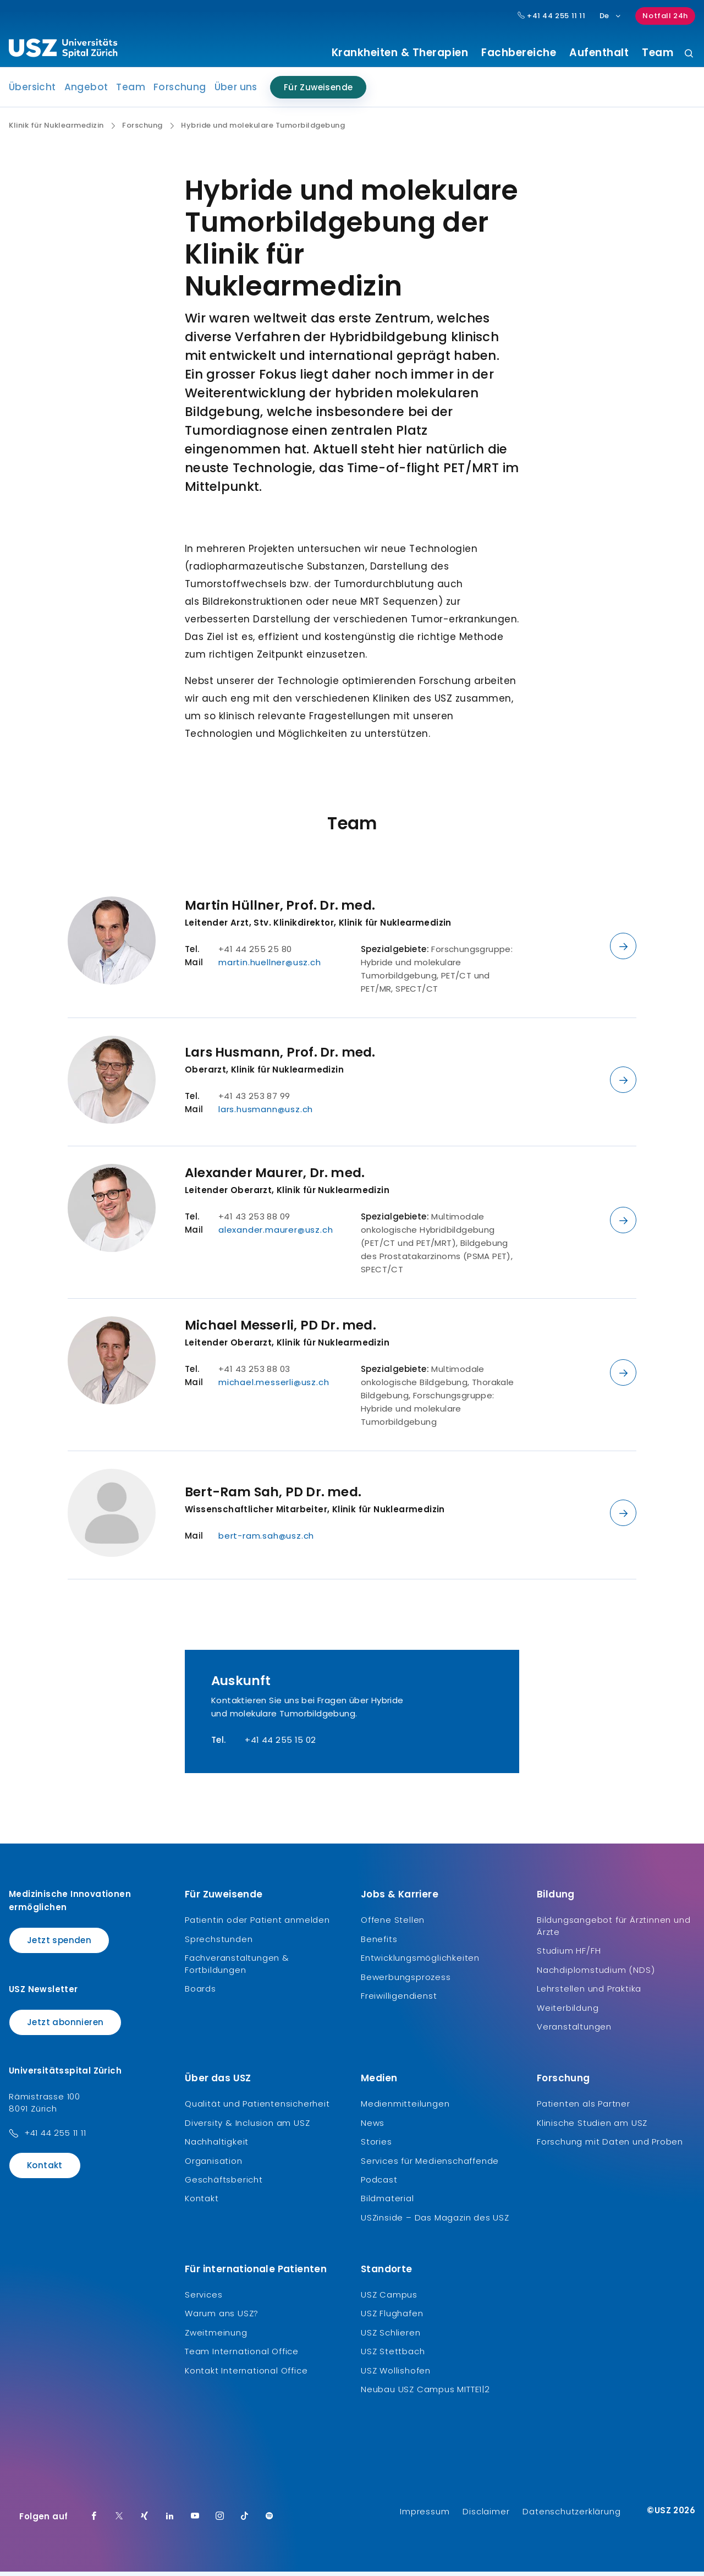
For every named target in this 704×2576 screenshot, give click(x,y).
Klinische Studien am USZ (592, 2126)
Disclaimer (486, 2516)
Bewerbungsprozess (406, 1981)
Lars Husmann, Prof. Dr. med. (280, 1056)
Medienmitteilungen (405, 2108)
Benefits (379, 1943)
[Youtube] (195, 2521)
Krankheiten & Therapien (400, 53)
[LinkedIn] (170, 2521)
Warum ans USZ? (221, 2317)
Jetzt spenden (59, 1944)
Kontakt (45, 2169)
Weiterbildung (567, 2011)
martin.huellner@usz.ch (269, 966)
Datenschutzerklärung (571, 2516)
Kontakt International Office (246, 2374)
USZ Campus (389, 2299)
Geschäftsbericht (224, 2184)
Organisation (214, 2164)
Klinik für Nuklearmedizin (56, 130)
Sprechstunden (218, 1943)
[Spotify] (269, 2521)
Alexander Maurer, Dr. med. (275, 1177)
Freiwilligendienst (399, 2000)
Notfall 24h (665, 15)
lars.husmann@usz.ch (265, 1113)
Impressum (424, 2516)
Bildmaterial (387, 2202)
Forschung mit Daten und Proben (610, 2146)
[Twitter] (119, 2521)
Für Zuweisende (318, 91)
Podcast (379, 2184)
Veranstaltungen (574, 2031)
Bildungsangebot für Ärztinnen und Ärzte (613, 1930)
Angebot (86, 91)
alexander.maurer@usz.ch (275, 1234)
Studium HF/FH (569, 1955)
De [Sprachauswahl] (611, 15)
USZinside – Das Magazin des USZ (435, 2221)
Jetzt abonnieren (65, 2026)
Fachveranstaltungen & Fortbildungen (237, 1968)
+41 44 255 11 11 (55, 2137)
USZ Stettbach (393, 2355)
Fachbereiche (518, 53)
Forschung (179, 91)
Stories (376, 2146)
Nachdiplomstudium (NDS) (595, 1973)
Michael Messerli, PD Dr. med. (280, 1329)
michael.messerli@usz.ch (273, 1386)
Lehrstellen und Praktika (589, 1993)
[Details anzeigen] (623, 950)
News (372, 2126)
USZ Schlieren (390, 2336)
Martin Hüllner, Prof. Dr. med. (280, 909)
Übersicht (32, 91)
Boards (200, 1993)
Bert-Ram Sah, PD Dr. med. (273, 1496)
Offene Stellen (393, 1924)
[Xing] (144, 2521)
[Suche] (689, 54)
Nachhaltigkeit (217, 2146)
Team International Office (242, 2355)
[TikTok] (245, 2521)
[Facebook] (94, 2521)
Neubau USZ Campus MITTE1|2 (425, 2393)
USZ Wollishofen (396, 2374)
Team (657, 53)
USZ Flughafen (392, 2317)
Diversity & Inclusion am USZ (247, 2126)
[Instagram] (220, 2521)
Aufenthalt (599, 53)
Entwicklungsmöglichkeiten (420, 1962)
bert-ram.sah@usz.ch (266, 1540)
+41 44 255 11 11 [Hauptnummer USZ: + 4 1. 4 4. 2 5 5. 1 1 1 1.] (552, 16)
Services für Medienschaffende (430, 2164)
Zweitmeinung (216, 2336)
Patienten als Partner (583, 2108)
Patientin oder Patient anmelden (257, 1924)
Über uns (236, 91)
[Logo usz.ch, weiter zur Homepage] (63, 50)
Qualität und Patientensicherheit (257, 2108)
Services (203, 2299)
